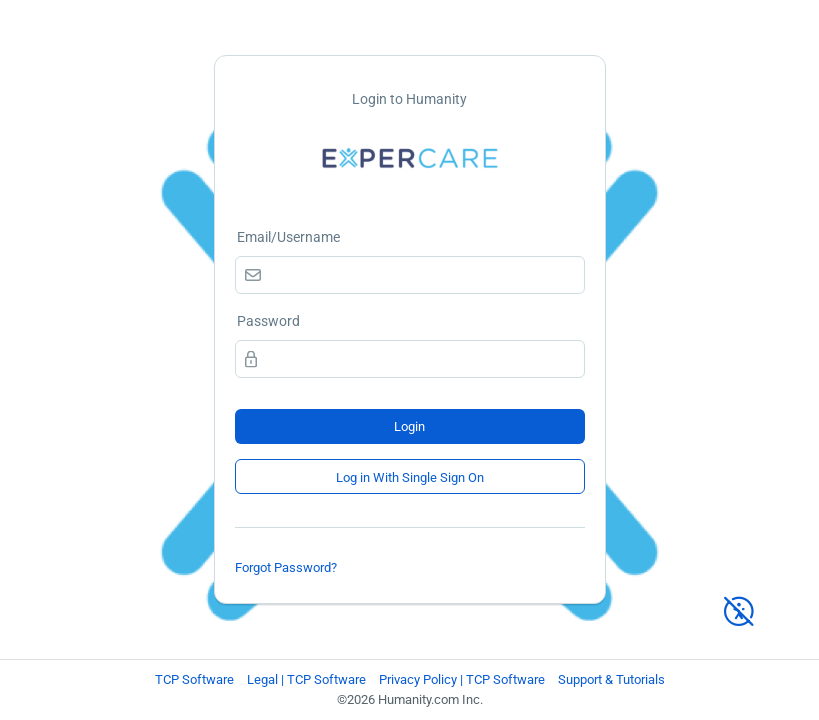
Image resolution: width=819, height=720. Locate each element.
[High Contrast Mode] (739, 602)
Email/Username (288, 237)
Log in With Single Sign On (410, 477)
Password (268, 321)
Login (409, 426)
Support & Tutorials (611, 679)
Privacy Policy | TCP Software (462, 679)
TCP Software (194, 679)
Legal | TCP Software (306, 679)
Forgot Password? (286, 567)
